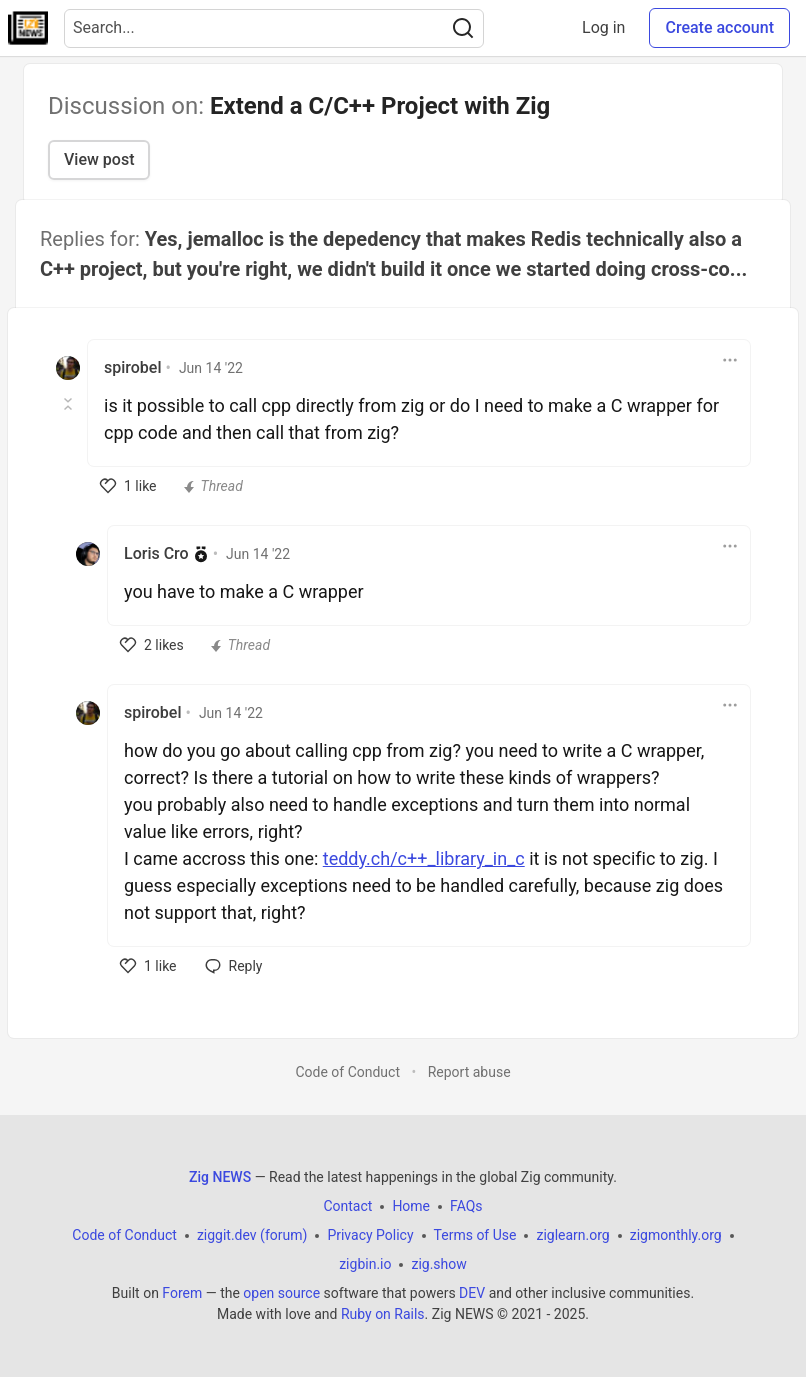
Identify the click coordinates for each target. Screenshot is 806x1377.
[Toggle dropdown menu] (730, 360)
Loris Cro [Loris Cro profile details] (156, 553)
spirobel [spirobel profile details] (132, 367)
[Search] (463, 28)
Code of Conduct (347, 1072)
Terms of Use (475, 1235)
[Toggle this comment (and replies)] (69, 404)
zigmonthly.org (676, 1235)
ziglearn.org (572, 1235)
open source (281, 1293)
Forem (182, 1293)
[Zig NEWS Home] (28, 28)
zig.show (438, 1264)
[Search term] (274, 28)
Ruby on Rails (383, 1314)
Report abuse (469, 1072)
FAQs (466, 1206)
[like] (128, 486)
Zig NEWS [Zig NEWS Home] (220, 1177)
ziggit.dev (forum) (252, 1235)
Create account (719, 27)
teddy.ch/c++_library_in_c (424, 858)
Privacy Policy (370, 1235)
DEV (472, 1293)
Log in (603, 27)
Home (411, 1206)
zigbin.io (365, 1264)
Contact (347, 1206)
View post (99, 159)
